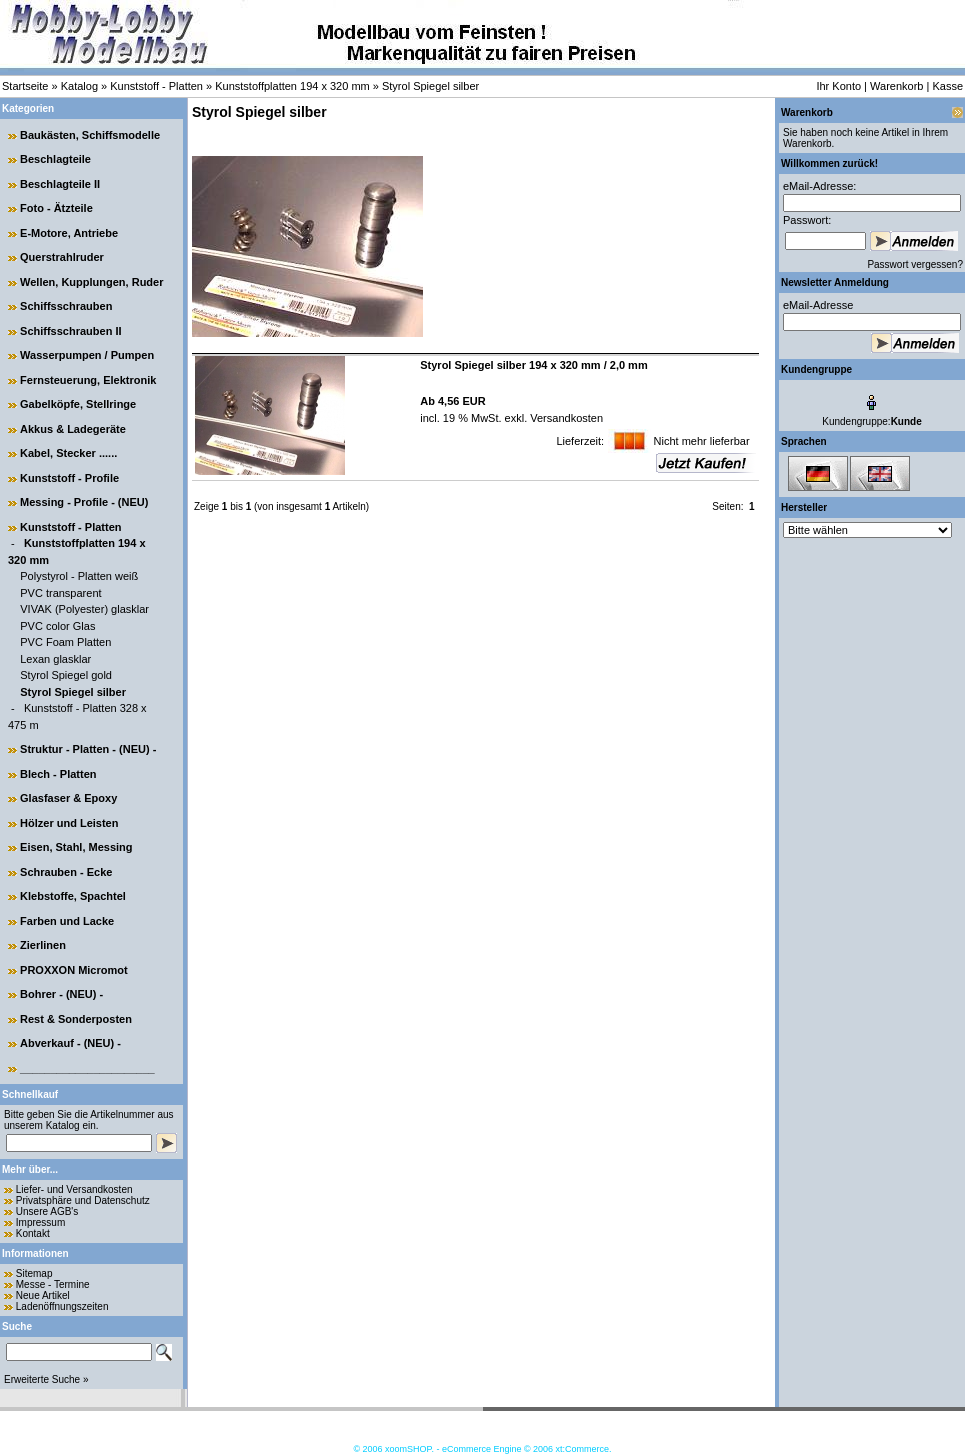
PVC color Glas (57, 626)
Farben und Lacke (67, 921)
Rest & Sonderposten (76, 1019)
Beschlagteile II (60, 184)
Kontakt (33, 1233)
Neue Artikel (43, 1295)
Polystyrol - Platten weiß (79, 576)
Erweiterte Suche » (46, 1379)
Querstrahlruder (62, 257)
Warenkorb (896, 86)
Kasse (947, 86)
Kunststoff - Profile (69, 478)
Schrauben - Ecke (66, 872)
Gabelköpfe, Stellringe (78, 404)
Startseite (25, 86)
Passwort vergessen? (915, 264)
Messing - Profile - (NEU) (84, 502)
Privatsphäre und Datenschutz (83, 1200)
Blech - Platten (58, 774)
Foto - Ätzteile (56, 208)
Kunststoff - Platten (156, 86)
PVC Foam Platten (65, 642)
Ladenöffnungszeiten (62, 1306)
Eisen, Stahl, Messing (76, 847)
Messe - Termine (53, 1284)
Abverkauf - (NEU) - (70, 1043)
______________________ (87, 1068)
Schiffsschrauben (66, 306)
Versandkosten (565, 418)
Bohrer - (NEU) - (61, 994)
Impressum (40, 1222)
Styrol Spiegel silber (430, 86)
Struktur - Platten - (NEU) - (88, 749)
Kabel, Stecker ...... (68, 453)
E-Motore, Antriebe (69, 233)
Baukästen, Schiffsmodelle (90, 135)
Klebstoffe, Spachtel (73, 896)
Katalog (79, 86)
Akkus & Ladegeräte (73, 429)
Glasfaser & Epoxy (68, 798)
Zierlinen (43, 945)
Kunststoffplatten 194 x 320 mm (292, 86)
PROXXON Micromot (74, 970)
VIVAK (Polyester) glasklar (84, 609)
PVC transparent (60, 593)
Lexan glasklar (55, 659)
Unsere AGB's (47, 1211)
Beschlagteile (55, 159)
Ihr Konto (838, 86)
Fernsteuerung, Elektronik (88, 380)
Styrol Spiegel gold (66, 675)
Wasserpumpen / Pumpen (87, 355)
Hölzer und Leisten (69, 823)
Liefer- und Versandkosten (74, 1189)
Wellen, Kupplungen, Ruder (91, 282)
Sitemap (34, 1273)
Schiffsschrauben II (70, 331)
